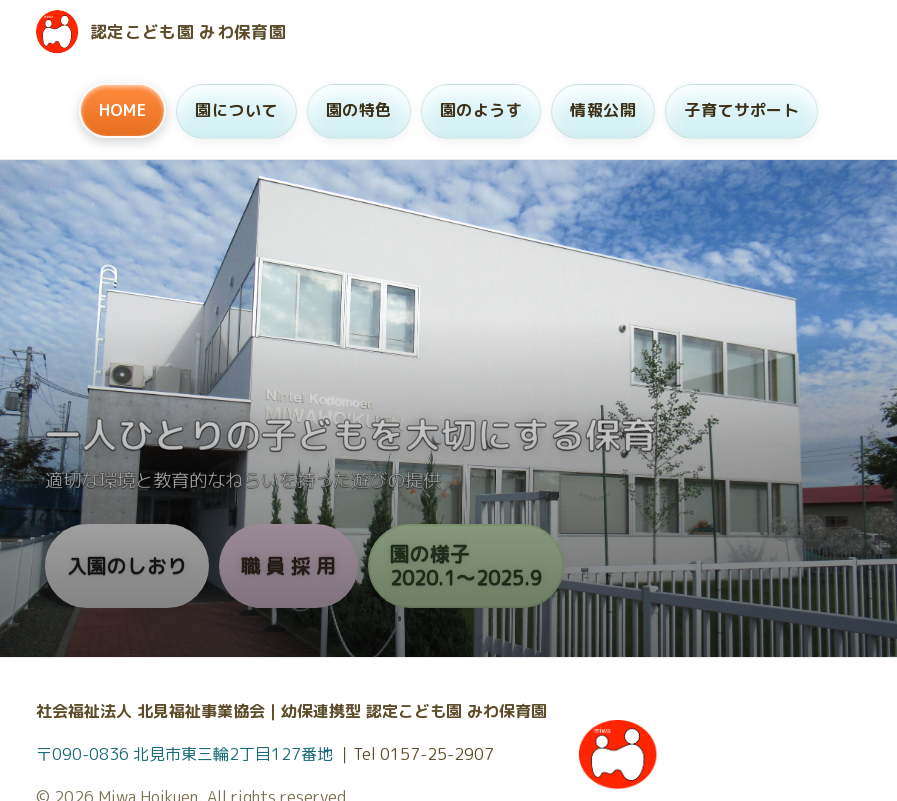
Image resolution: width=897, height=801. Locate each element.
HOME (123, 110)
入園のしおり (127, 565)
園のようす (481, 110)
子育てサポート (741, 110)
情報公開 (603, 110)
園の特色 (359, 110)
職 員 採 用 (288, 565)
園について (236, 110)
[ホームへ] (58, 32)
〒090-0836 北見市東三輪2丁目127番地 (186, 754)
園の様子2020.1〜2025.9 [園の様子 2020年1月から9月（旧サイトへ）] (466, 565)
